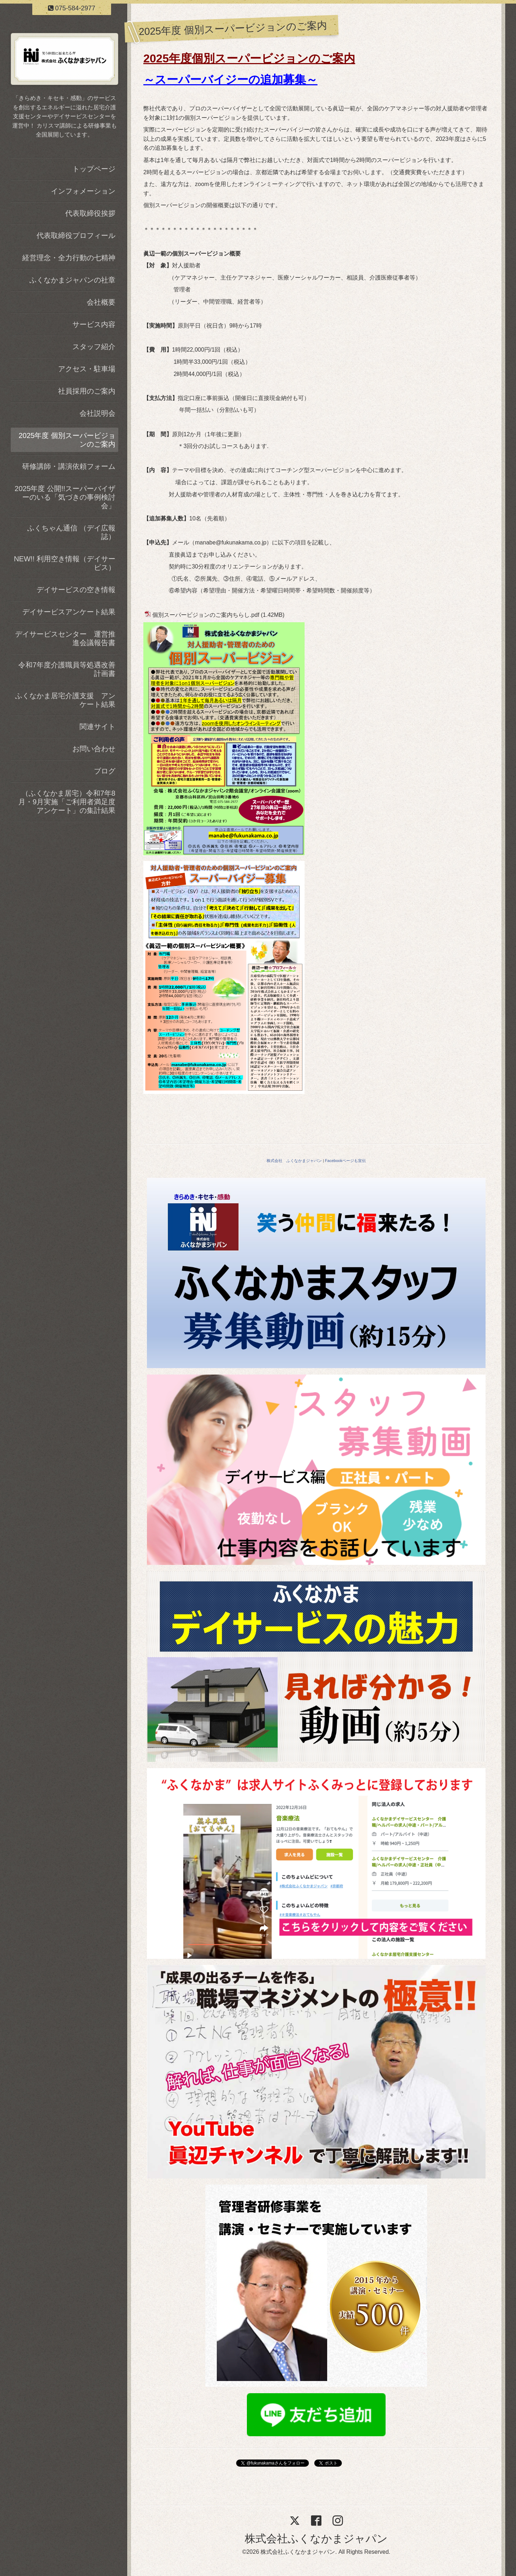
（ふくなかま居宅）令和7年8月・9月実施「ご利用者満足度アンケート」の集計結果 (66, 801)
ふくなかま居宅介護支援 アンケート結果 (65, 700)
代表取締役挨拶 (90, 213)
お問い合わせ (93, 749)
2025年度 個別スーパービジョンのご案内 (67, 440)
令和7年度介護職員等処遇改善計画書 (66, 669)
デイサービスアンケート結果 (68, 612)
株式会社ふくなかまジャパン (316, 2538)
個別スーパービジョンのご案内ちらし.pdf (205, 615)
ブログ (104, 771)
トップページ (93, 169)
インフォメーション (83, 191)
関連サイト (97, 726)
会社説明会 (97, 413)
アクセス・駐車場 (86, 369)
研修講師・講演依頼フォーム (68, 466)
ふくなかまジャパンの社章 (72, 280)
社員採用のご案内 (86, 391)
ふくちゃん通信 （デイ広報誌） (71, 532)
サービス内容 (93, 324)
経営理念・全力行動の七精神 (68, 258)
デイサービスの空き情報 (76, 590)
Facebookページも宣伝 (345, 1160)
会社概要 (101, 302)
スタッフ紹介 (93, 347)
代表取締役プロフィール (76, 235)
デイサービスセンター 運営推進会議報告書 (65, 638)
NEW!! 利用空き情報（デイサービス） (64, 563)
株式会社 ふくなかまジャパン (294, 1160)
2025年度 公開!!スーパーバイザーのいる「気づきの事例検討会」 (65, 497)
